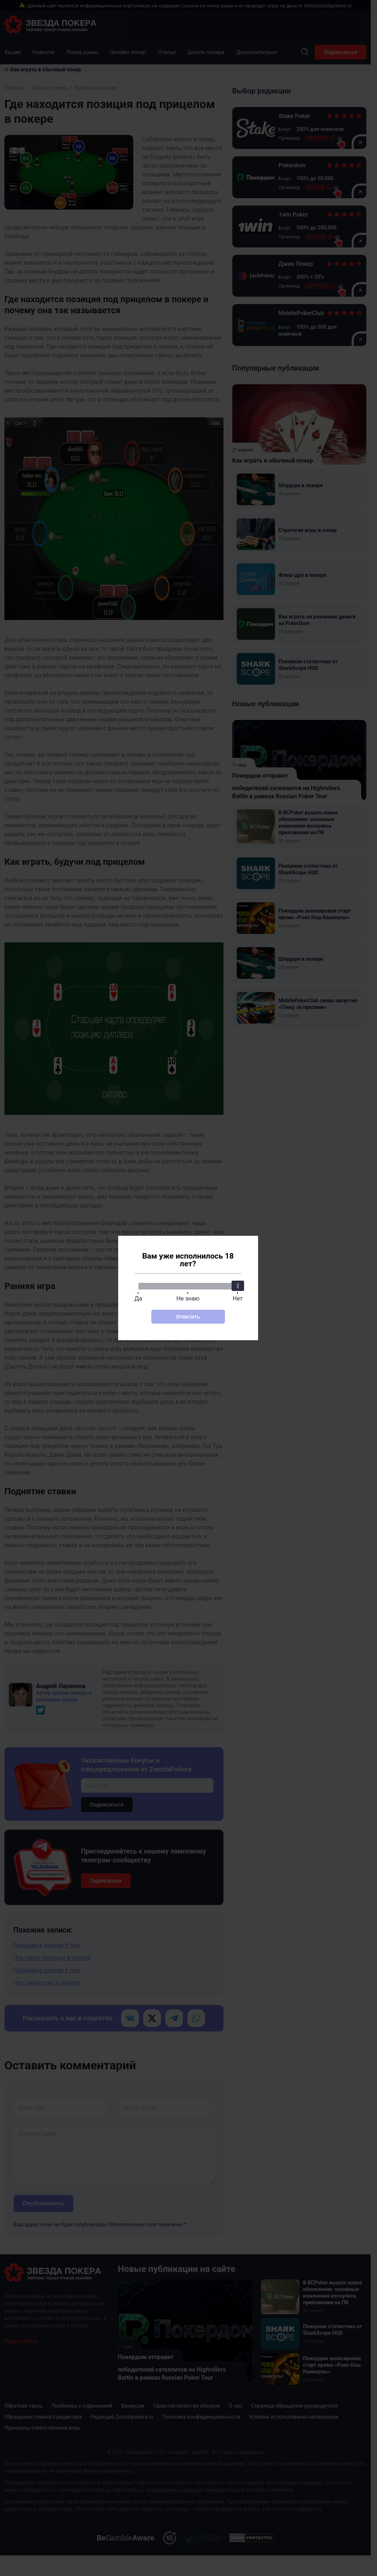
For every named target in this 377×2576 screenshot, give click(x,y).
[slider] (238, 1286)
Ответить (188, 1317)
